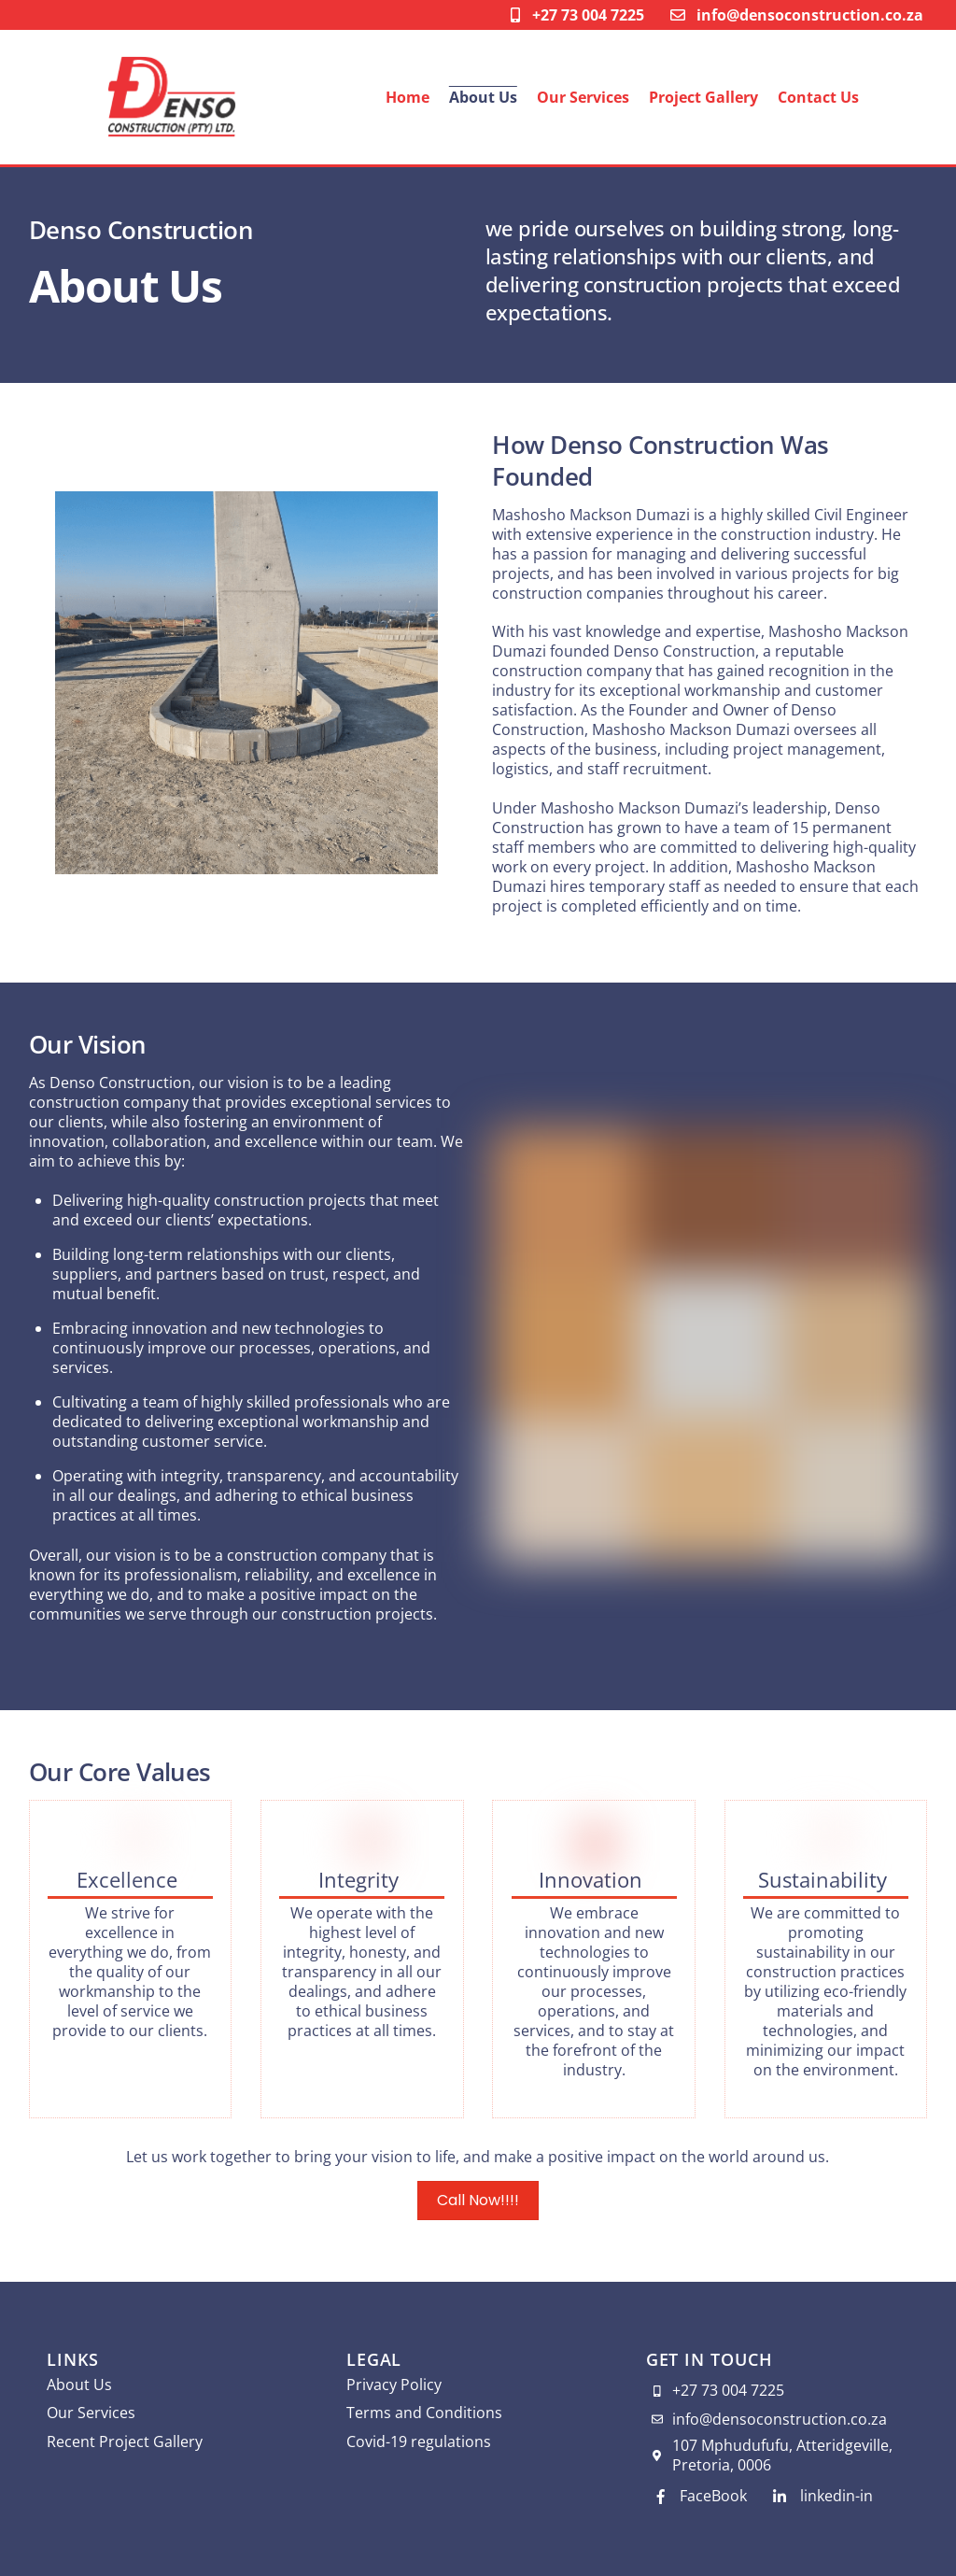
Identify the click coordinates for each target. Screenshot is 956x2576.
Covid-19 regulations (418, 2441)
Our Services (583, 97)
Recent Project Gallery (125, 2441)
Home (407, 97)
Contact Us (818, 97)
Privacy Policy (394, 2384)
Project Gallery (703, 97)
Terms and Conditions (424, 2412)
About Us (483, 97)
